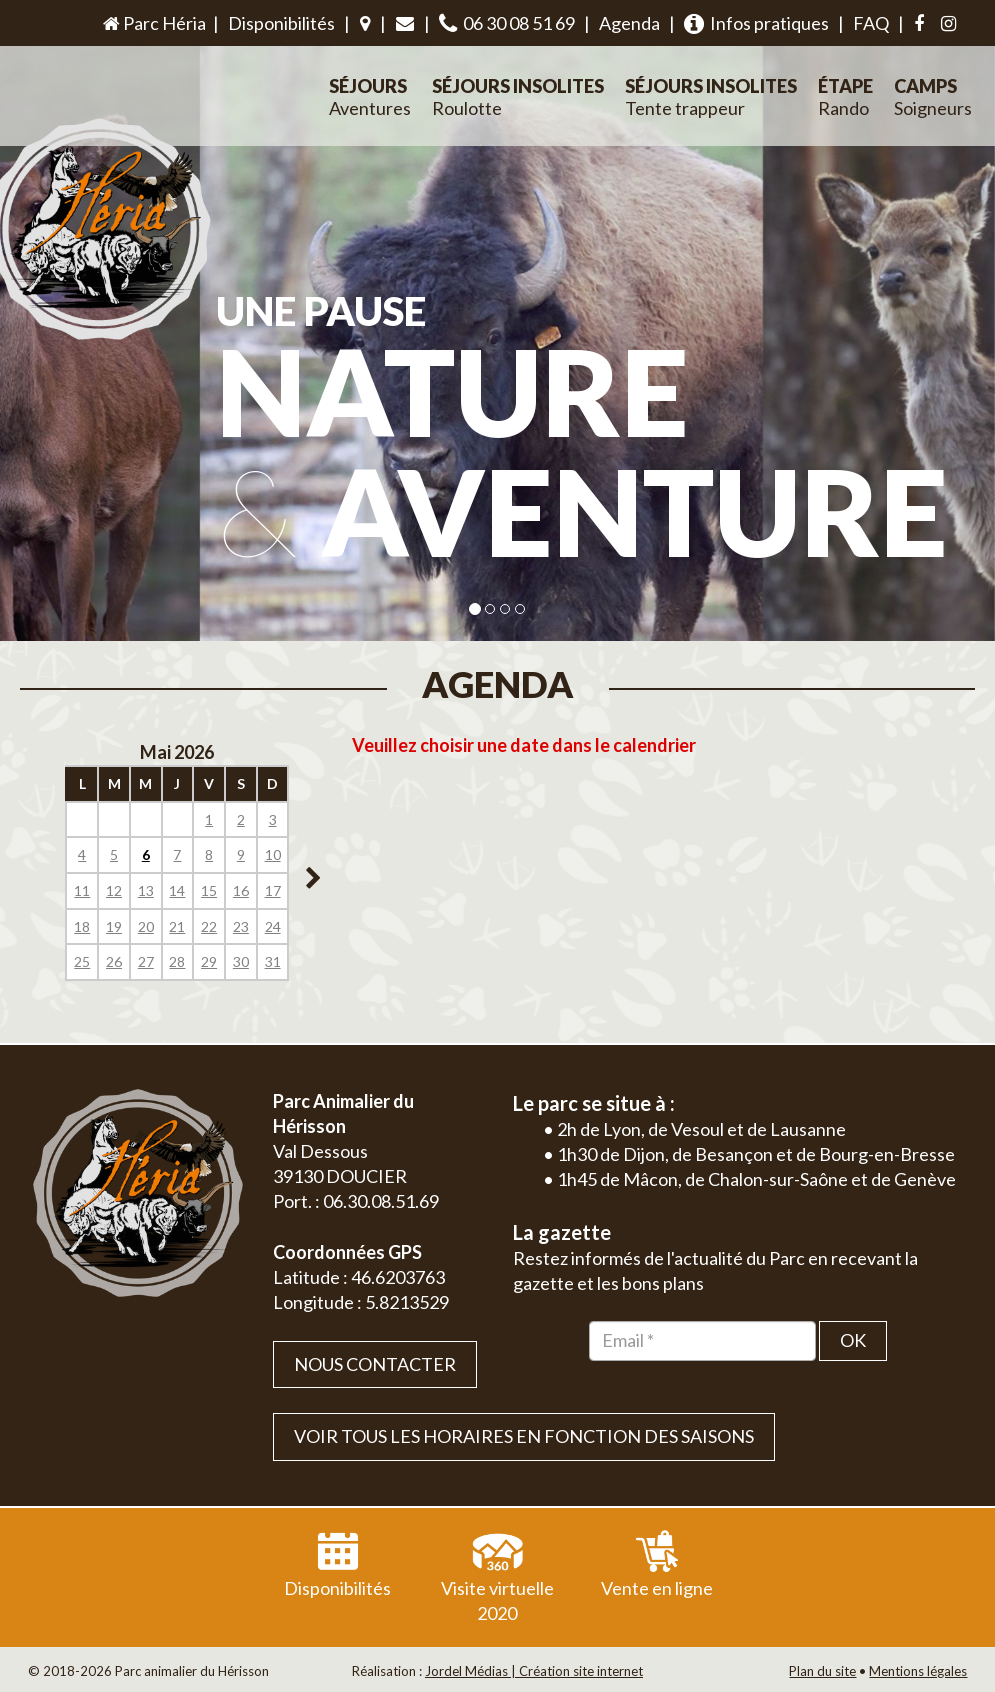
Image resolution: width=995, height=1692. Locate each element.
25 (82, 961)
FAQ (871, 23)
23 (241, 926)
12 (114, 890)
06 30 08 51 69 (507, 23)
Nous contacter (375, 1364)
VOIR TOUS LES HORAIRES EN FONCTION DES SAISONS (524, 1436)
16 (241, 890)
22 (209, 926)
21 (177, 926)
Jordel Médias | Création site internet (534, 1671)
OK (853, 1340)
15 (209, 890)
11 (82, 890)
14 (177, 890)
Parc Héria (153, 23)
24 (273, 926)
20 (146, 926)
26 (114, 961)
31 (273, 961)
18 (82, 926)
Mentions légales (918, 1671)
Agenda (629, 23)
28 (177, 961)
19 (114, 926)
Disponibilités (281, 23)
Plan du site (822, 1671)
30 (241, 961)
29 (209, 961)
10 (273, 854)
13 (146, 890)
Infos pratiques (756, 23)
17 (273, 890)
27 (146, 961)
